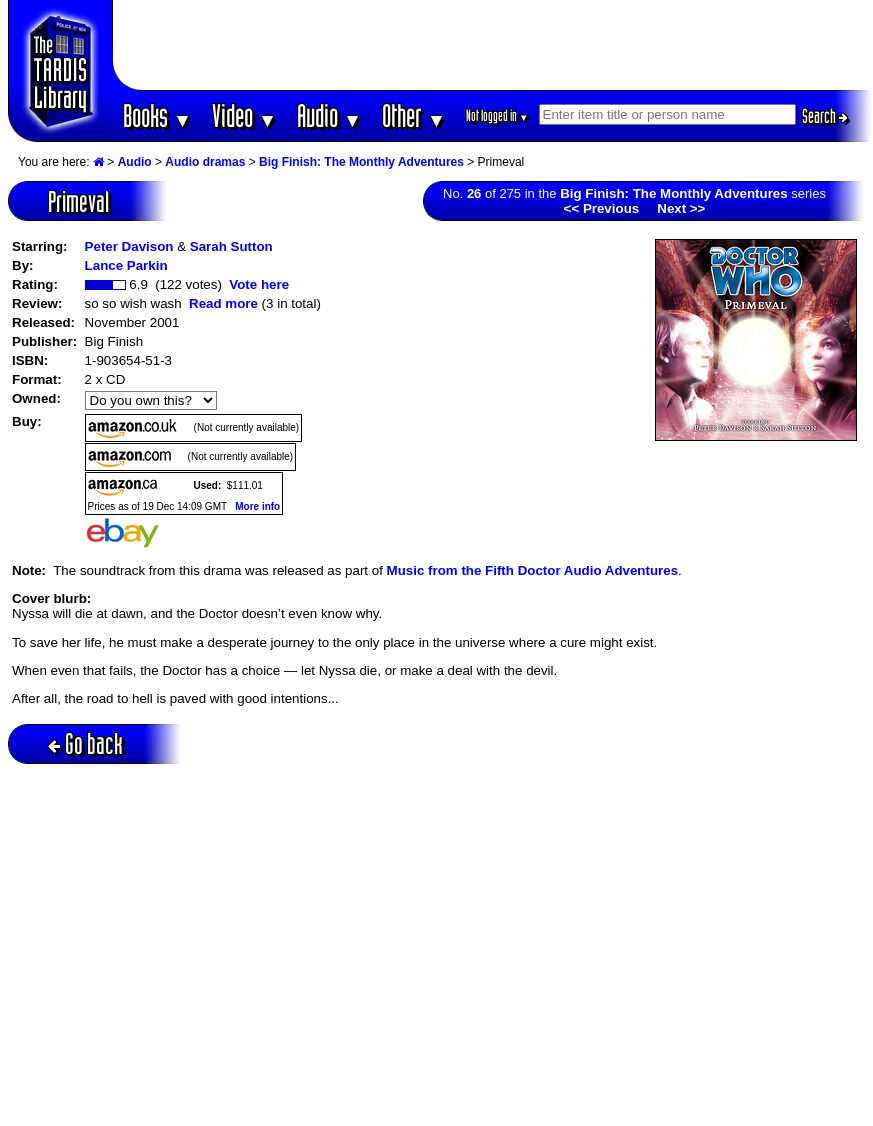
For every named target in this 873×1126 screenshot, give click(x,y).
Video (244, 115)
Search (825, 116)
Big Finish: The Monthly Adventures (361, 162)
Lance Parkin (126, 265)
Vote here (259, 284)
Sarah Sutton (231, 246)
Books (157, 115)
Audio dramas (205, 162)
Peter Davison (129, 246)
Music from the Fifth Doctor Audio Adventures (533, 570)
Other (414, 115)
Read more (223, 303)
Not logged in (497, 115)
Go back (85, 743)
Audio (329, 115)
